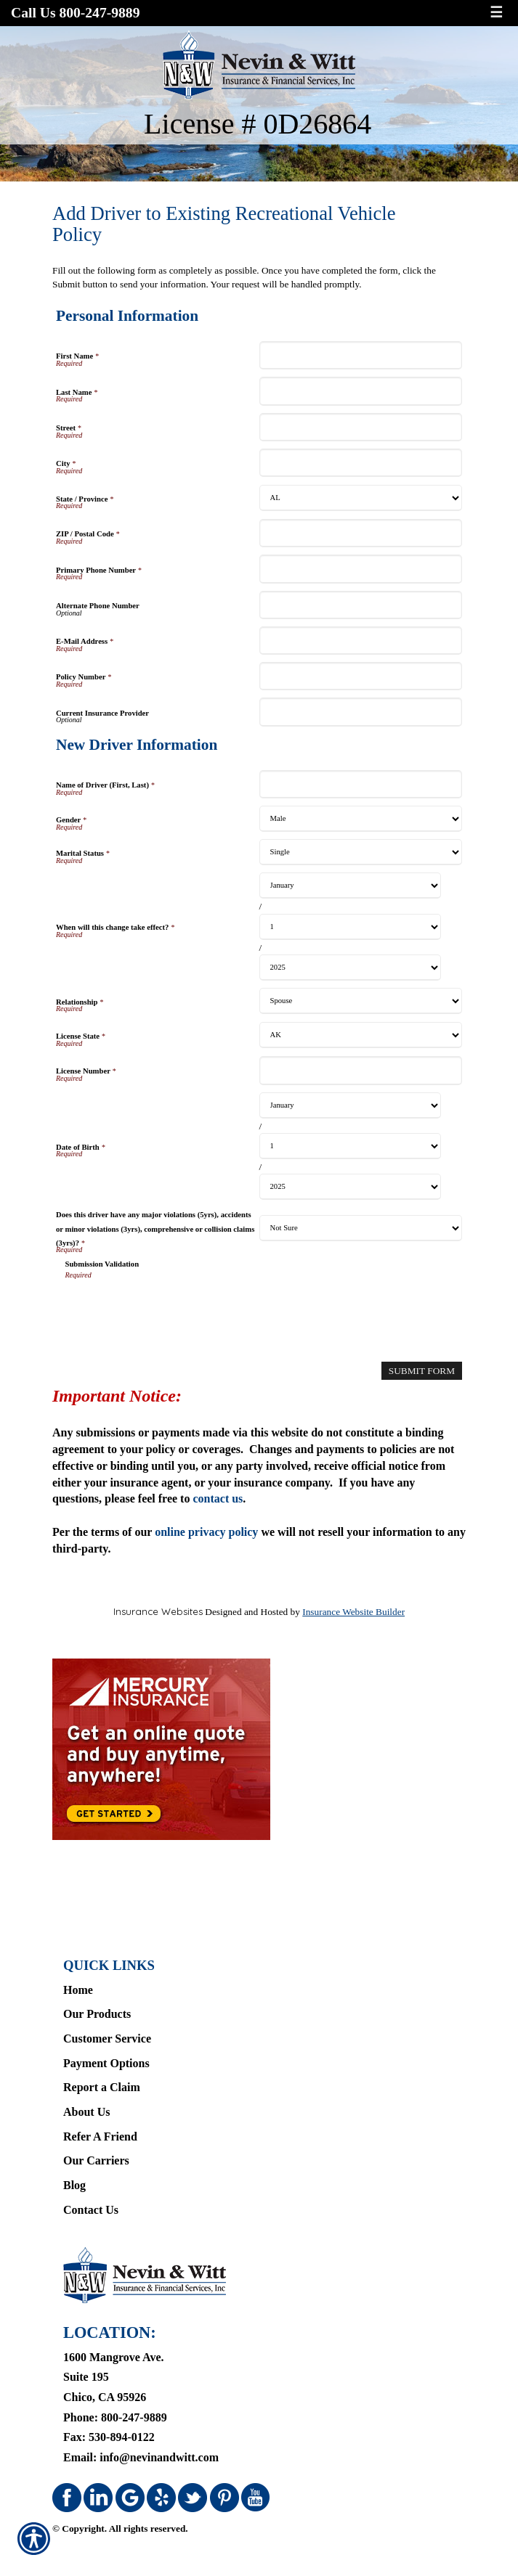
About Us (86, 2112)
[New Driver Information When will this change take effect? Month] (350, 885)
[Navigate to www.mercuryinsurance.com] (259, 1749)
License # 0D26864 (257, 123)
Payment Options (106, 2063)
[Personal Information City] (361, 463)
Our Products (97, 2014)
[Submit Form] (421, 1371)
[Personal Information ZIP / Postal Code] (361, 533)
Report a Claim (101, 2087)
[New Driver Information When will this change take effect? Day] (350, 927)
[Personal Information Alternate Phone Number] (361, 605)
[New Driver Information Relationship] (361, 1001)
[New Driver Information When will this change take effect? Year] (350, 967)
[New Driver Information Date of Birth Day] (350, 1146)
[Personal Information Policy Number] (361, 676)
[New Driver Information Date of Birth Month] (350, 1105)
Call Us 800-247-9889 (75, 12)
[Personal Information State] (361, 498)
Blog (74, 2185)
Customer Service (107, 2038)
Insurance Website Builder (353, 1611)
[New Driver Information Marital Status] (361, 852)
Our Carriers (96, 2160)
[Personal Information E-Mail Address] (361, 640)
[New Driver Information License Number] (361, 1070)
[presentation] (175, 1308)
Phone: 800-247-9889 (115, 2417)
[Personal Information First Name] (361, 355)
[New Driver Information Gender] (361, 819)
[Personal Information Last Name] (361, 391)
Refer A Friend (100, 2136)
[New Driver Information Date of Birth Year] (350, 1187)
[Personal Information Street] (361, 427)
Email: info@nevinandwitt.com (141, 2457)
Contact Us (90, 2210)
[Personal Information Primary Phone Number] (361, 569)
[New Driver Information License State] (361, 1035)
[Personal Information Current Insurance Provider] (361, 712)
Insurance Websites (158, 1611)
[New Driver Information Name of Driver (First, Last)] (361, 784)
